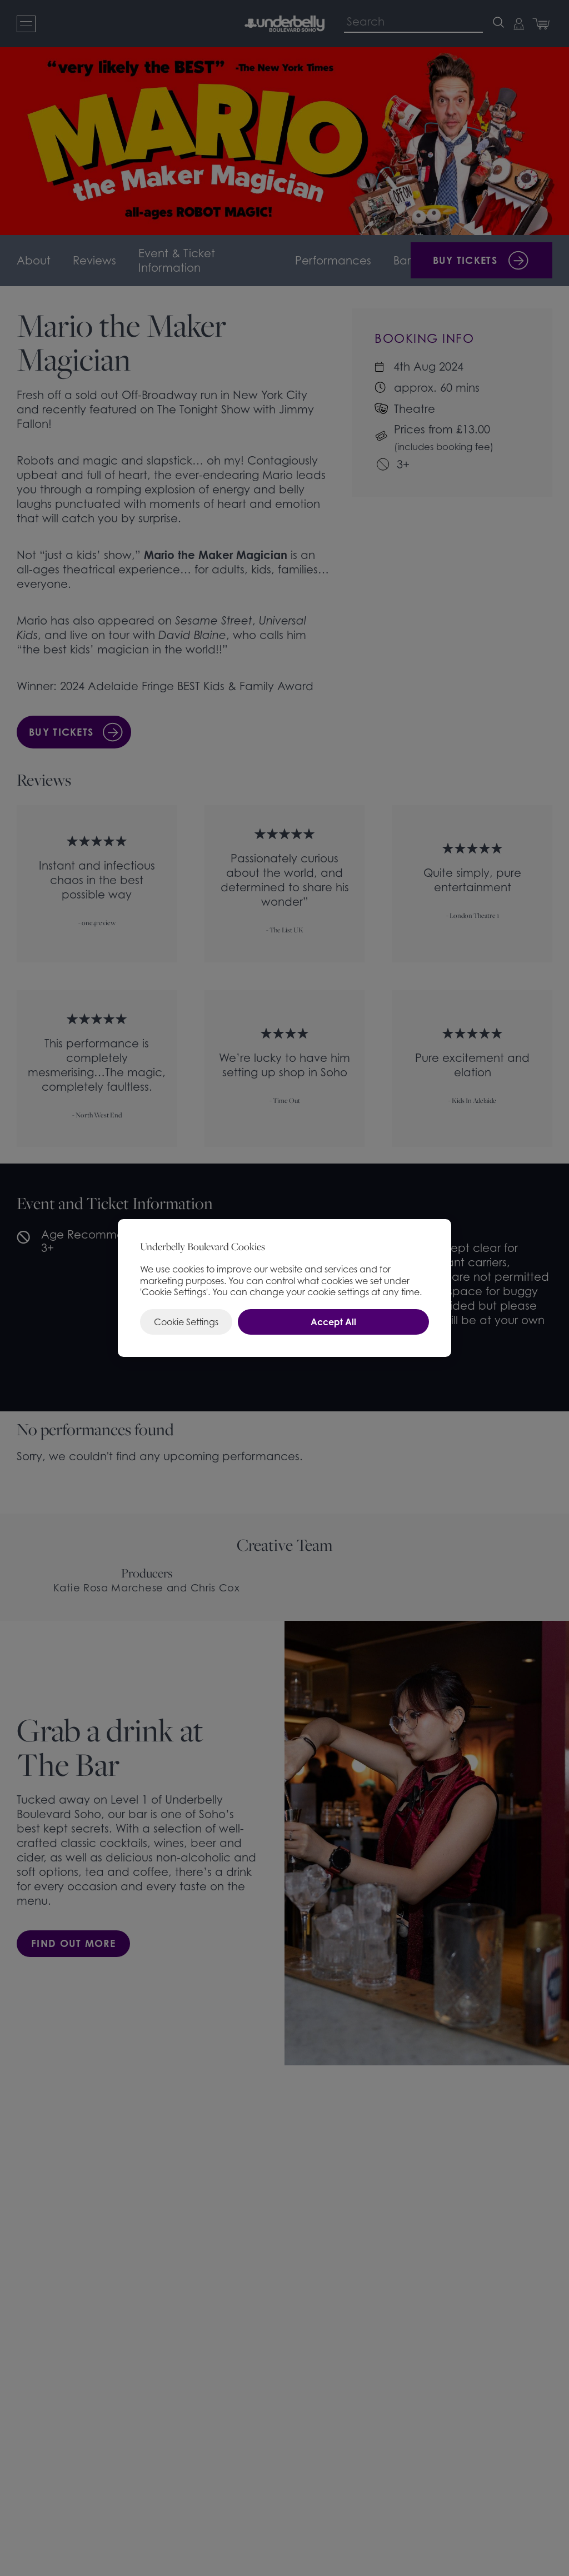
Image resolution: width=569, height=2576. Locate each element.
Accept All (333, 1321)
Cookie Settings (186, 1321)
